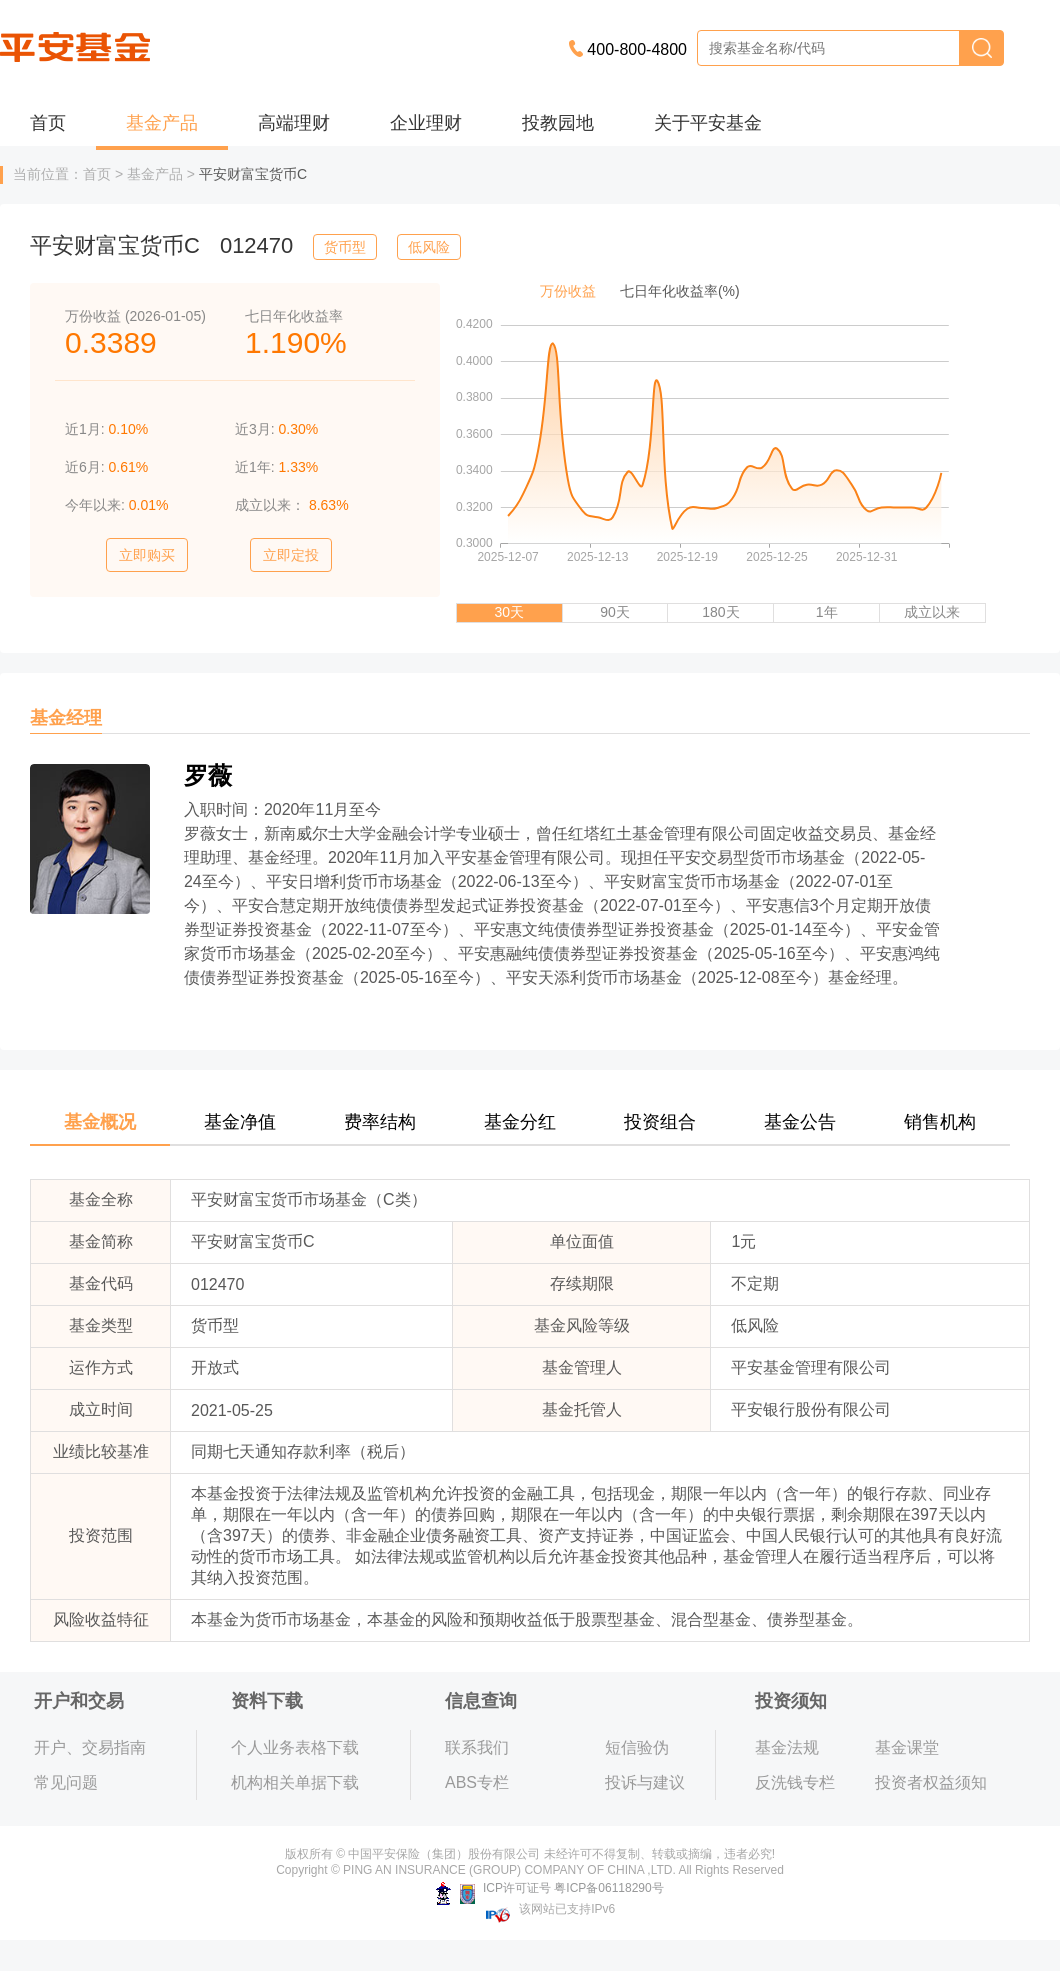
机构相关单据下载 (295, 1782)
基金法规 (787, 1747)
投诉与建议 (645, 1782)
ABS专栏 (477, 1782)
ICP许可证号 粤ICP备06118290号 (549, 1888)
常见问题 (66, 1782)
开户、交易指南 (90, 1747)
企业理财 (426, 123)
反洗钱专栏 (795, 1782)
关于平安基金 (708, 123)
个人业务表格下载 (295, 1747)
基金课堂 (907, 1747)
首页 (48, 123)
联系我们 (477, 1747)
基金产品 (162, 123)
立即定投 (291, 555)
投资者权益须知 (931, 1782)
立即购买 (147, 555)
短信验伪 (637, 1747)
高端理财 (294, 123)
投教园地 (558, 123)
